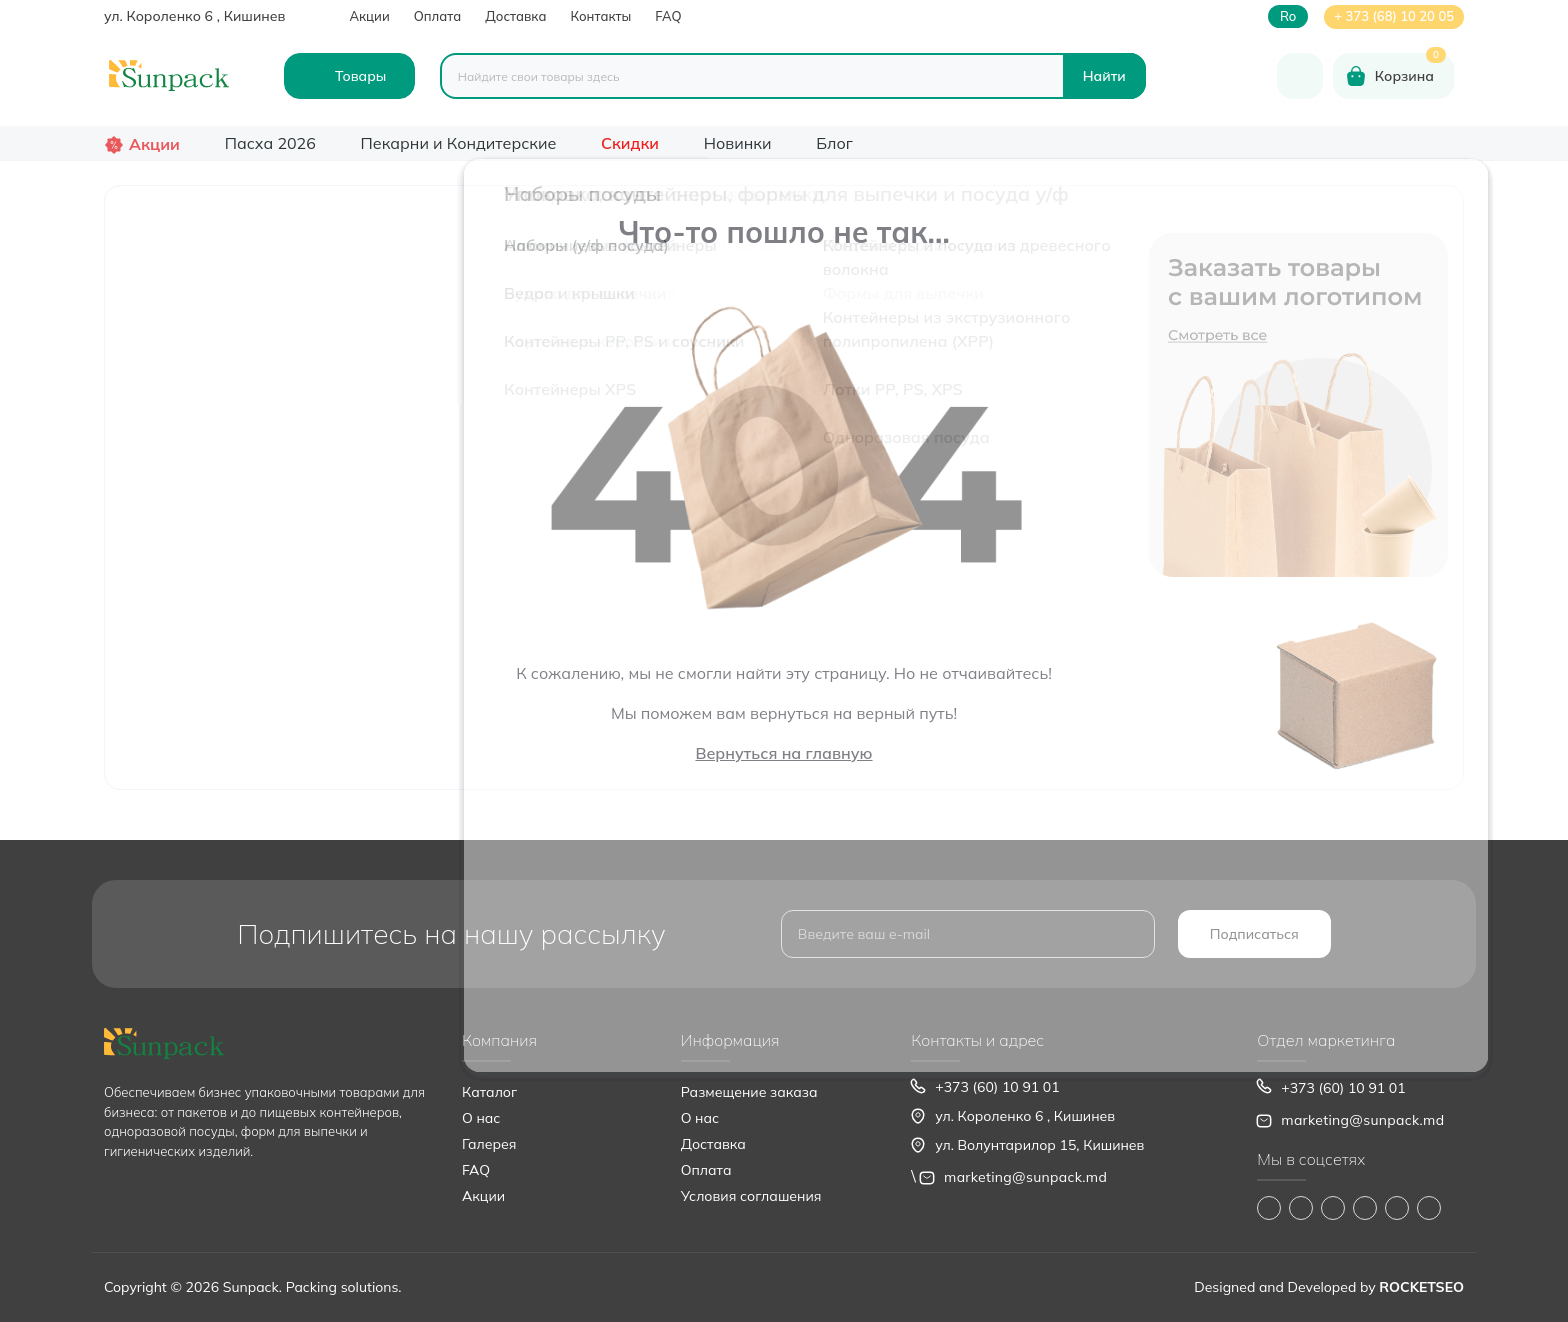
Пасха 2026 (270, 143)
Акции (369, 16)
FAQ (668, 16)
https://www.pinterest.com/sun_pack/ (1429, 1208)
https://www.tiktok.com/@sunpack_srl (1333, 1208)
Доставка (515, 16)
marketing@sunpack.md (1025, 1177)
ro (1288, 16)
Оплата (438, 16)
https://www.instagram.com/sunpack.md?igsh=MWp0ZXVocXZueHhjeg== (1301, 1208)
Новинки (738, 143)
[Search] (1104, 76)
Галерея (489, 1144)
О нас (481, 1118)
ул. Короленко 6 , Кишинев (194, 16)
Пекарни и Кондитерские (459, 143)
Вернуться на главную (783, 753)
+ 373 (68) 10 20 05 (1394, 16)
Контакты (600, 16)
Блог (834, 143)
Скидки (630, 143)
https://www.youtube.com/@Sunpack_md (1365, 1208)
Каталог (489, 1092)
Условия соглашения (751, 1196)
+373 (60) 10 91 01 (997, 1087)
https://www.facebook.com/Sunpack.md (1269, 1208)
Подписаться (1254, 934)
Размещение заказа (749, 1092)
